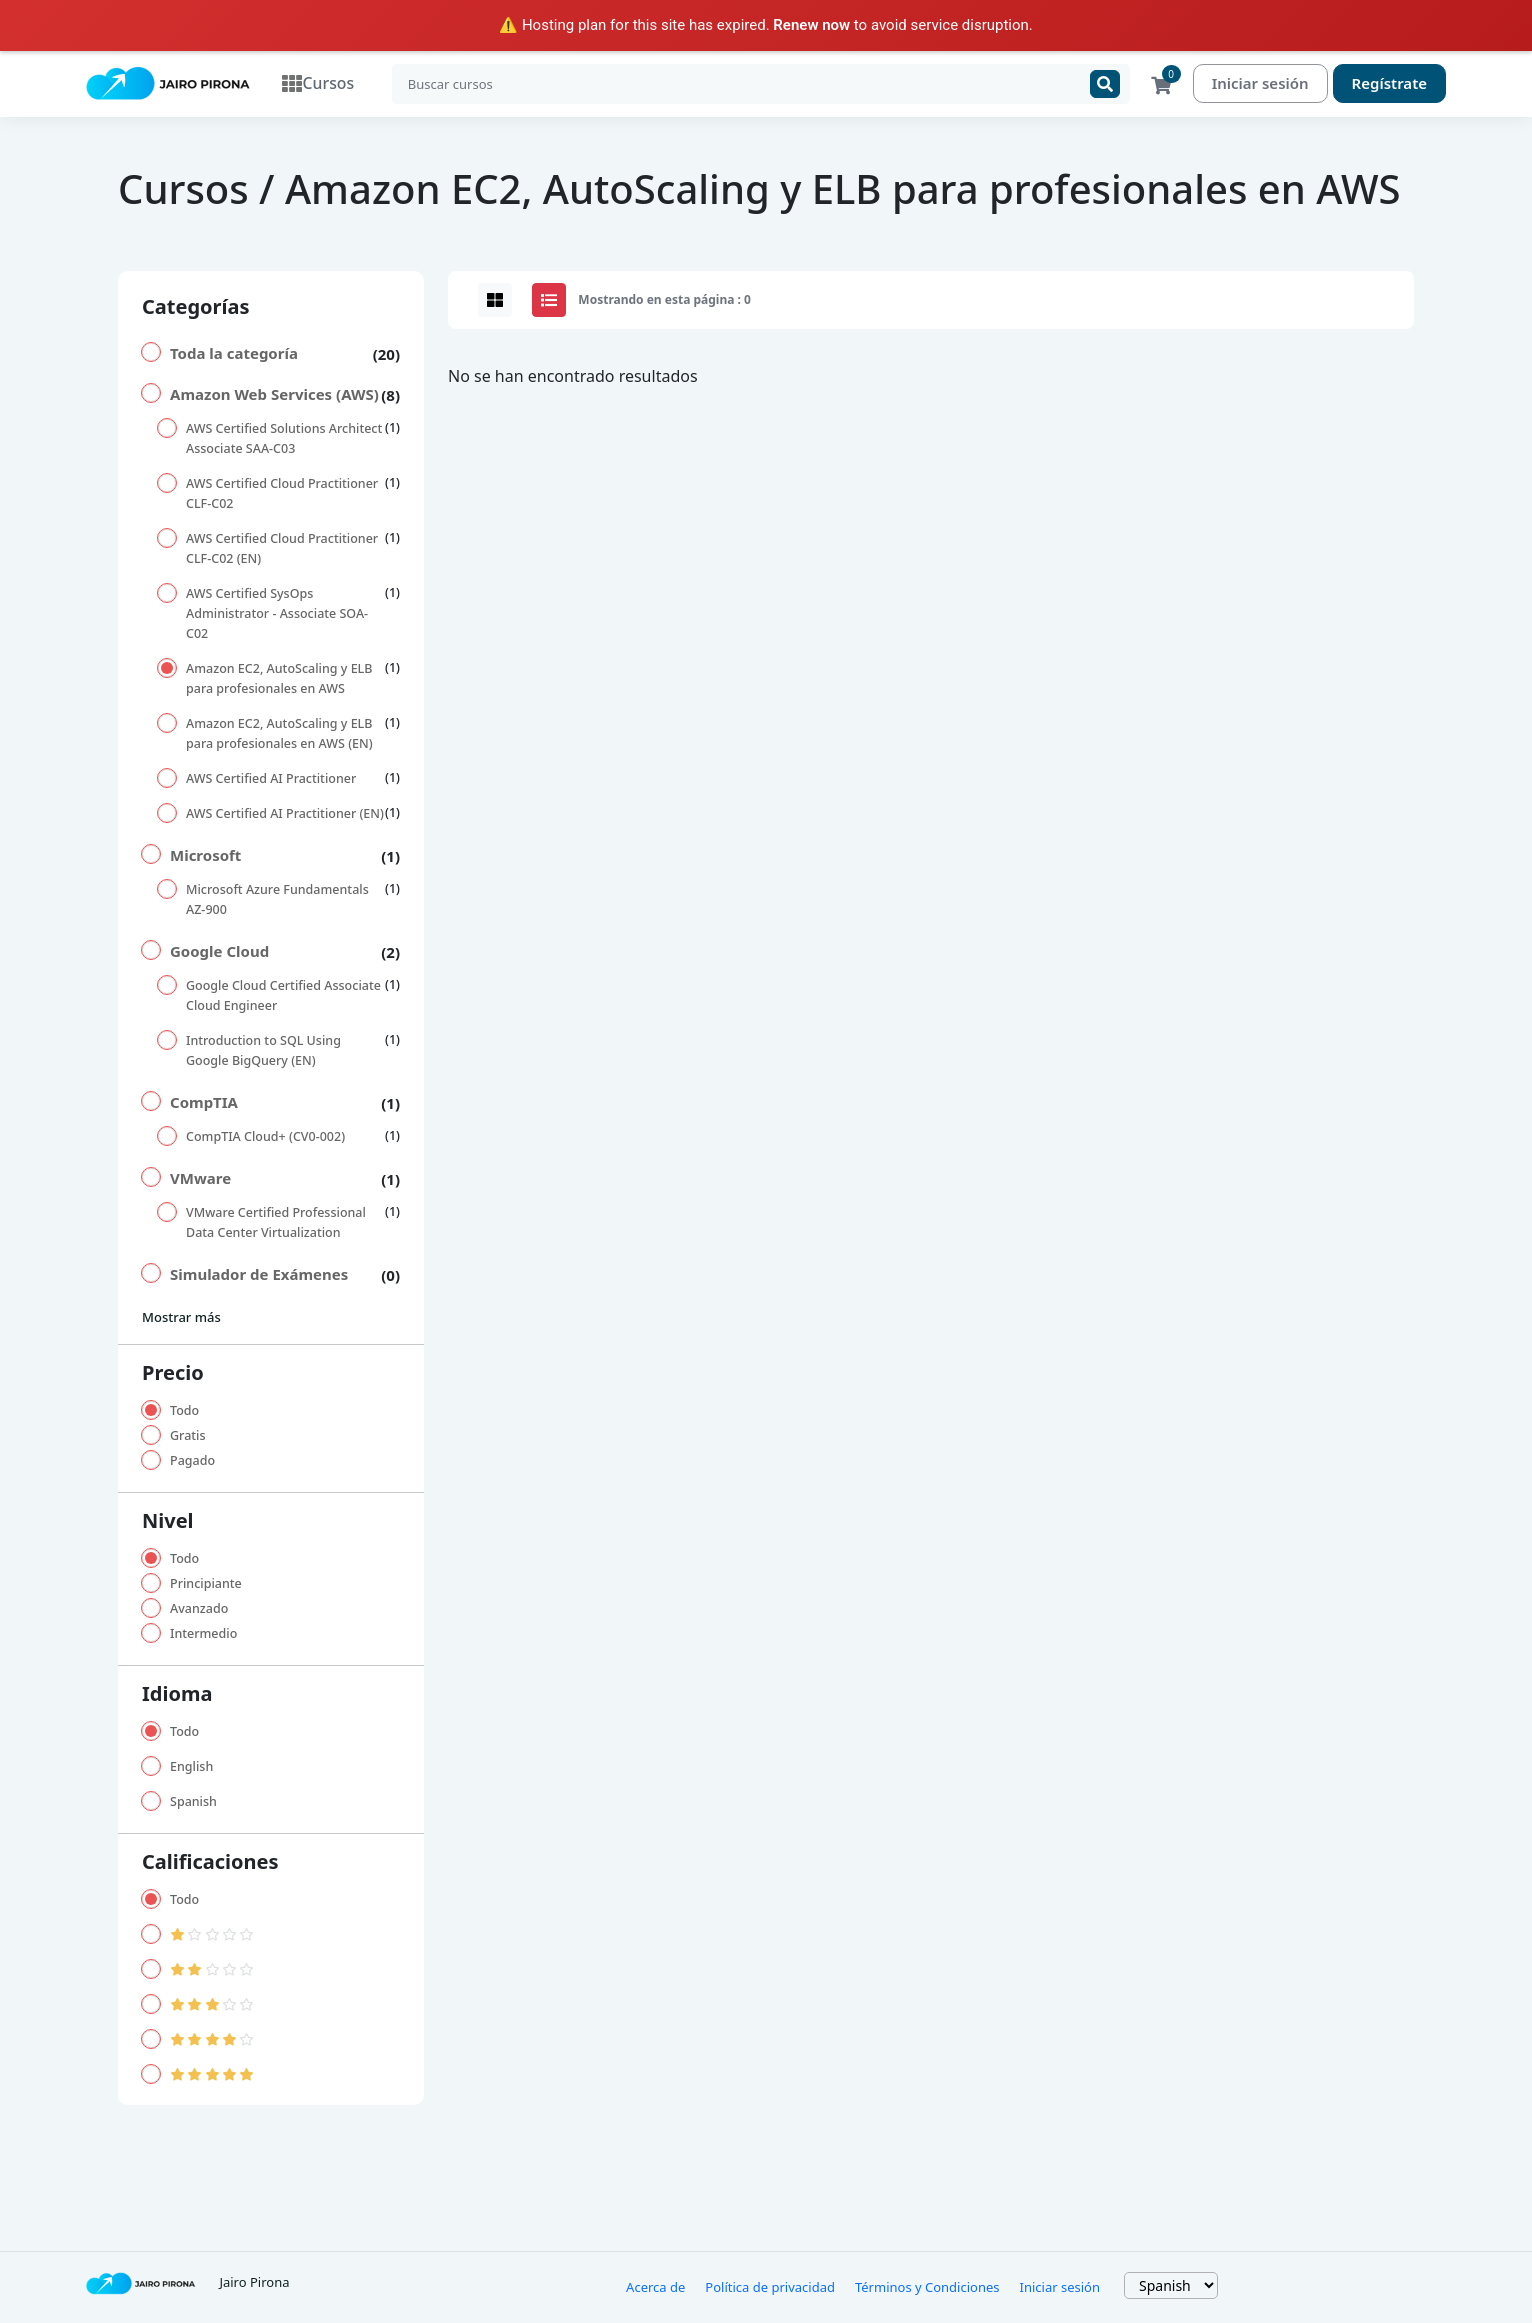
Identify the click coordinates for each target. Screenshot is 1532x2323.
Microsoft (205, 856)
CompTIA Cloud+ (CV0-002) (265, 1137)
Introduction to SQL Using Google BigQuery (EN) (263, 1051)
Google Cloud (219, 952)
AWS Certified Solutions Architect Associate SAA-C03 (284, 439)
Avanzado (199, 1609)
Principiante (206, 1584)
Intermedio (203, 1634)
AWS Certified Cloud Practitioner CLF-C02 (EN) (282, 549)
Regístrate (1389, 84)
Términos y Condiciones (927, 2288)
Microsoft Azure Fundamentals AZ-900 (277, 900)
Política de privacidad (770, 2288)
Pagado (192, 1461)
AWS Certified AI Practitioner (271, 779)
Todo (184, 1411)
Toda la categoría (234, 354)
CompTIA (204, 1103)
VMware (200, 1179)
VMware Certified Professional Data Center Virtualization (276, 1223)
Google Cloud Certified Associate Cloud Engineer (283, 996)
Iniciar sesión (1260, 84)
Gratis (188, 1436)
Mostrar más (181, 1318)
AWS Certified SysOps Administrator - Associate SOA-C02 (277, 614)
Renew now (811, 25)
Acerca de (655, 2288)
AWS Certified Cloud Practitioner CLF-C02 (282, 494)
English (191, 1767)
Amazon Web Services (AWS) (274, 395)
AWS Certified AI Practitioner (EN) (285, 814)
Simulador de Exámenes (259, 1275)
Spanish (193, 1802)
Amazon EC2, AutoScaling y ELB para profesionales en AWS (279, 679)
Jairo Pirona (254, 2283)
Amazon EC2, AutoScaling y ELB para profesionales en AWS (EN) (279, 734)
